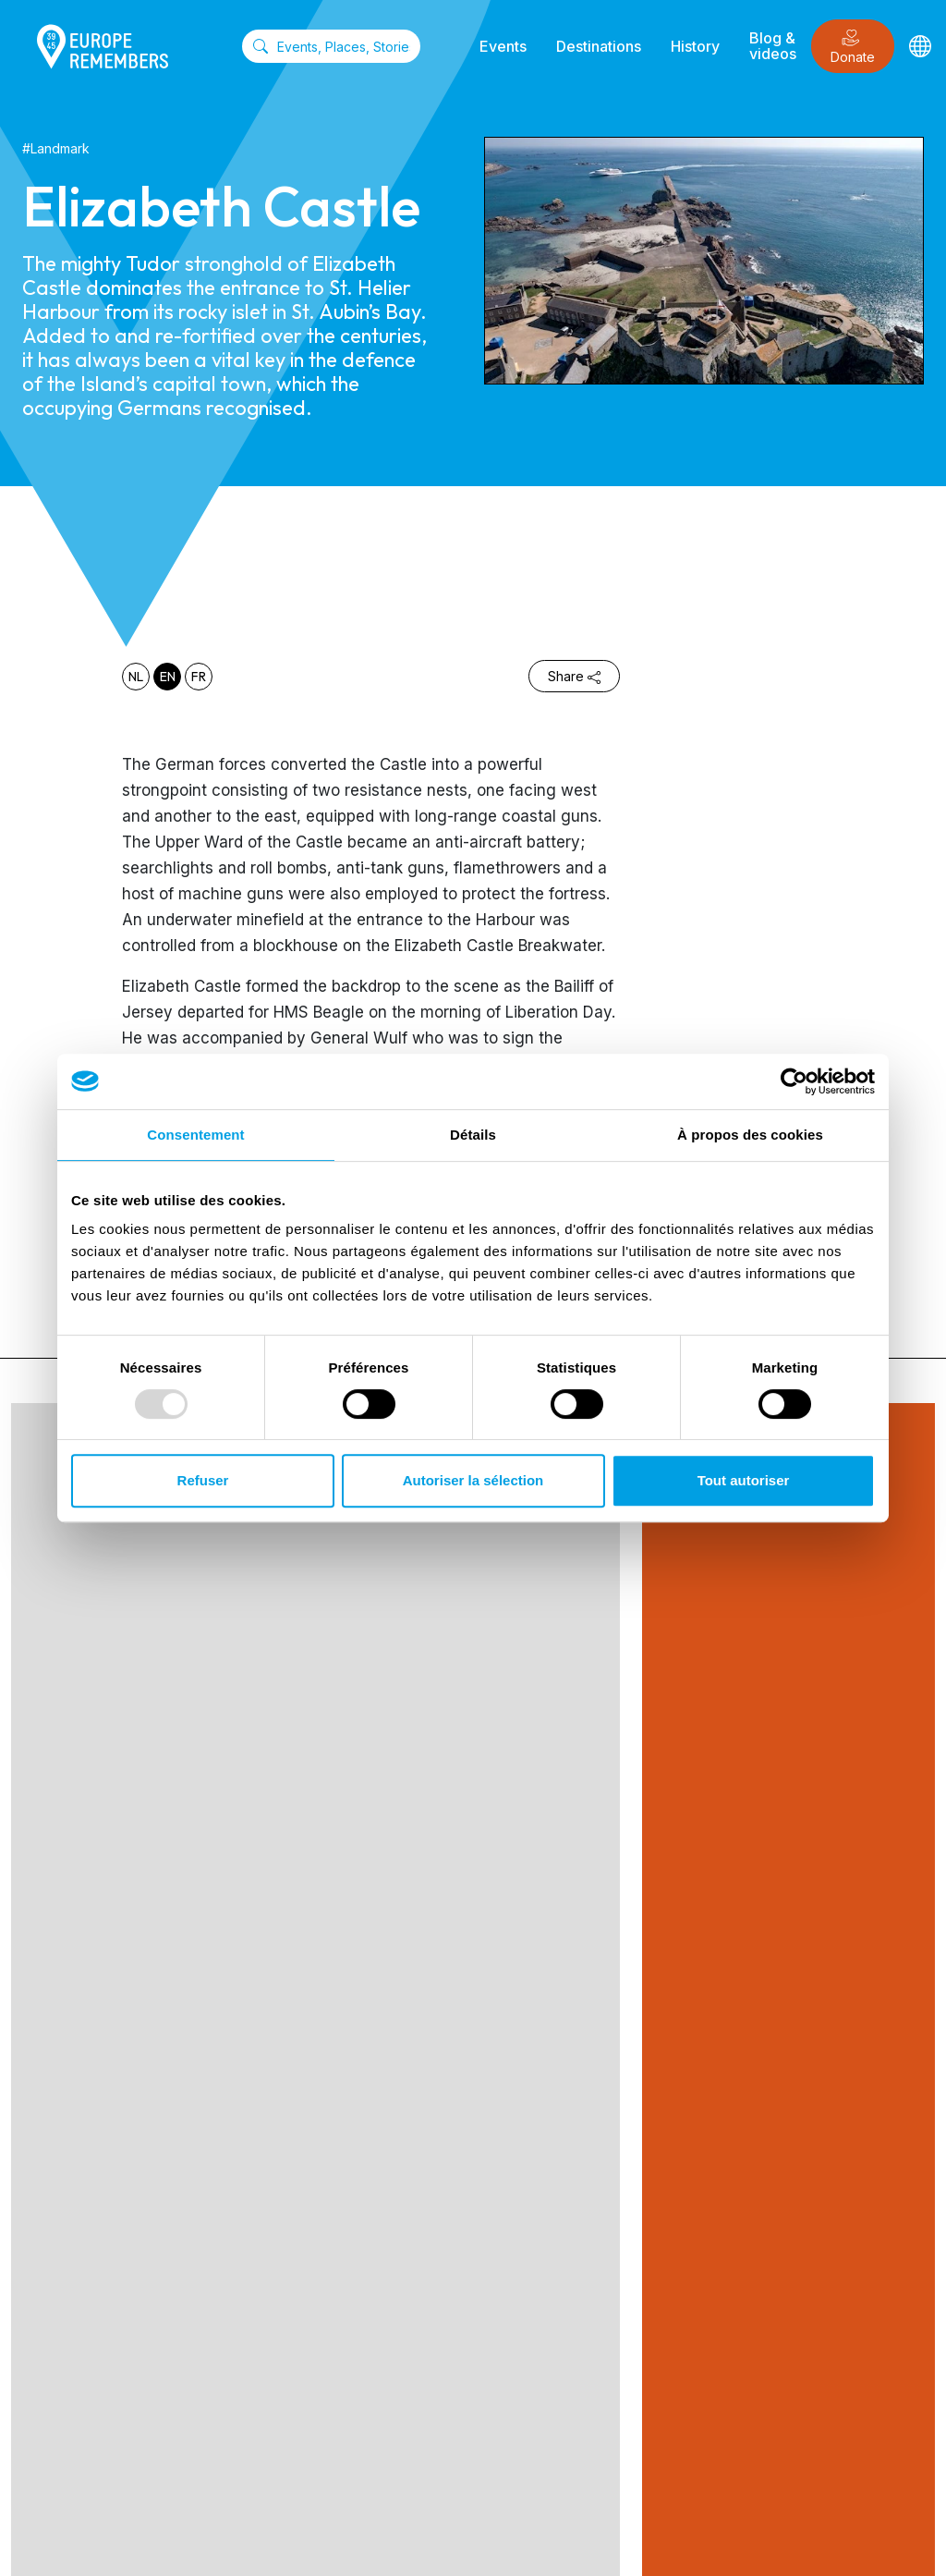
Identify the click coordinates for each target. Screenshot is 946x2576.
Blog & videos (772, 46)
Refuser (203, 1480)
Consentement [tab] (195, 1134)
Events (503, 46)
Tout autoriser (743, 1480)
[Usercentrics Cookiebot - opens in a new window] (794, 1081)
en (168, 676)
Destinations (598, 46)
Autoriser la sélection (473, 1480)
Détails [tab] (473, 1134)
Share (574, 676)
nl (135, 676)
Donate (853, 47)
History (695, 46)
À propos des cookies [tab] (750, 1134)
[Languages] (920, 45)
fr (198, 676)
